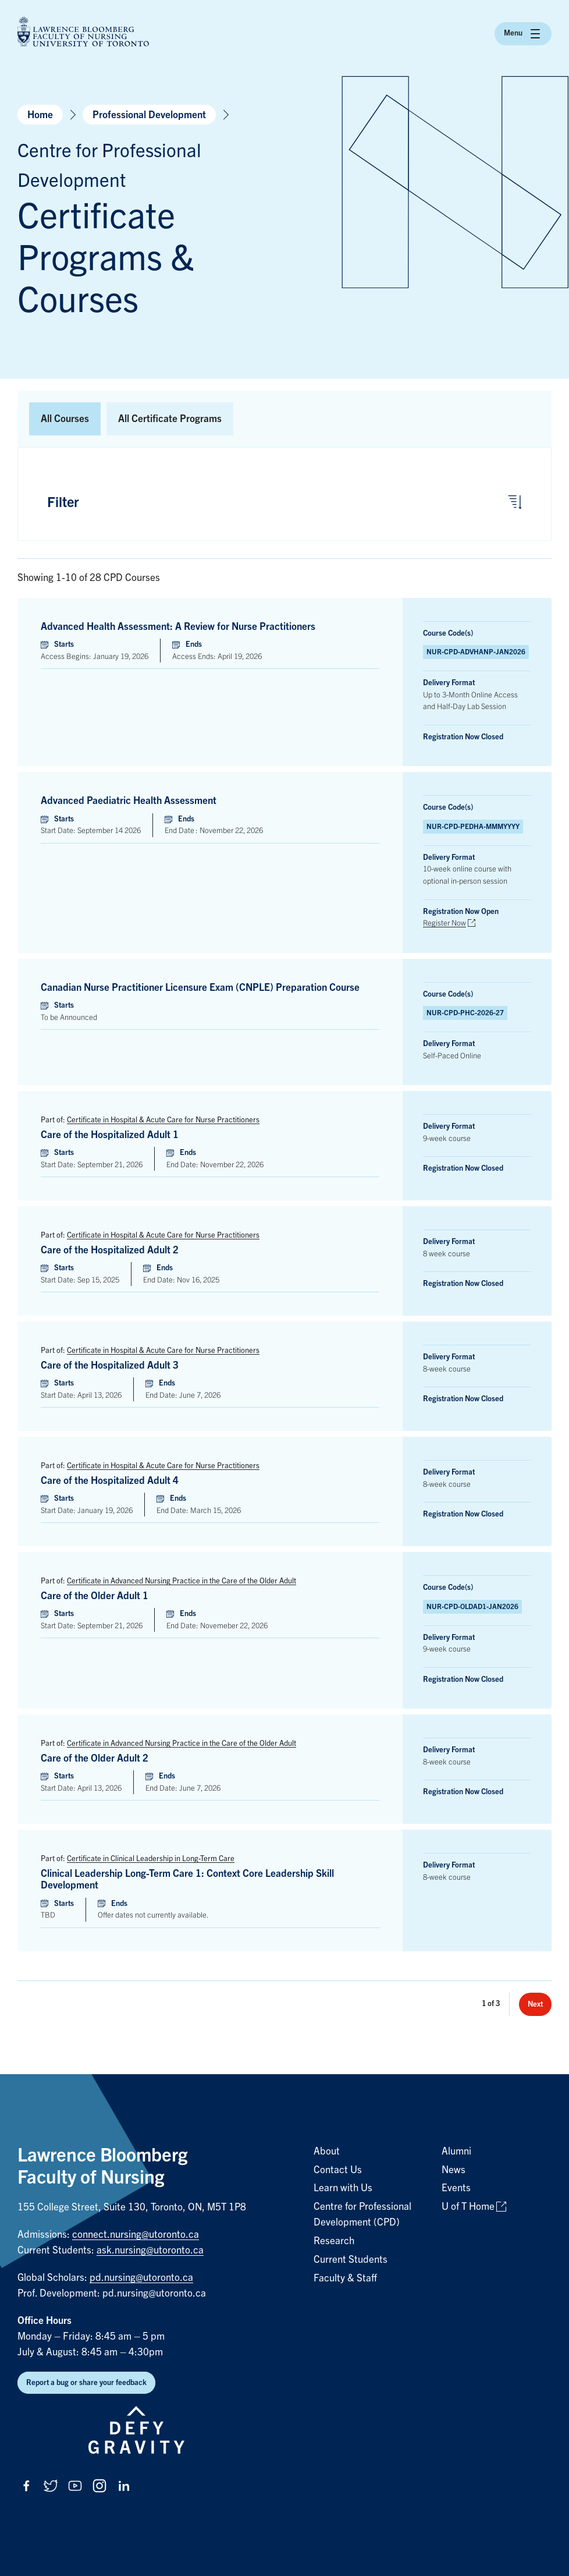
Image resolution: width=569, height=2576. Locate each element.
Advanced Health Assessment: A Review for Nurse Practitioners (178, 627)
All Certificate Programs (170, 419)
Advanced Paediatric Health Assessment (128, 801)
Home (40, 115)
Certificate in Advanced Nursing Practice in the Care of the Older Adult (181, 1581)
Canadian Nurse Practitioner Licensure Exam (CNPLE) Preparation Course (200, 988)
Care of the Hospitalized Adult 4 (110, 1481)
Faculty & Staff (345, 2278)
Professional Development (149, 115)
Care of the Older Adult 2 (94, 1758)
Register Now (444, 923)
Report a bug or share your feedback (86, 2382)
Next (535, 2004)
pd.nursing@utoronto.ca (141, 2278)
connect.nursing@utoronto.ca (135, 2235)
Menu (523, 34)
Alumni (456, 2151)
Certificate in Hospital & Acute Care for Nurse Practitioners (163, 1120)
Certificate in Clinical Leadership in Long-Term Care (150, 1858)
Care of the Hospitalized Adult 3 (110, 1365)
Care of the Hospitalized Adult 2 (110, 1250)
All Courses (65, 419)
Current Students (350, 2260)
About (327, 2151)
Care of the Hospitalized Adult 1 (110, 1135)
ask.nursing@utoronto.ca (150, 2250)
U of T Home (468, 2207)
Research (334, 2241)
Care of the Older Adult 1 (94, 1596)
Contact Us (338, 2170)
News (453, 2170)
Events (456, 2188)
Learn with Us (343, 2188)
